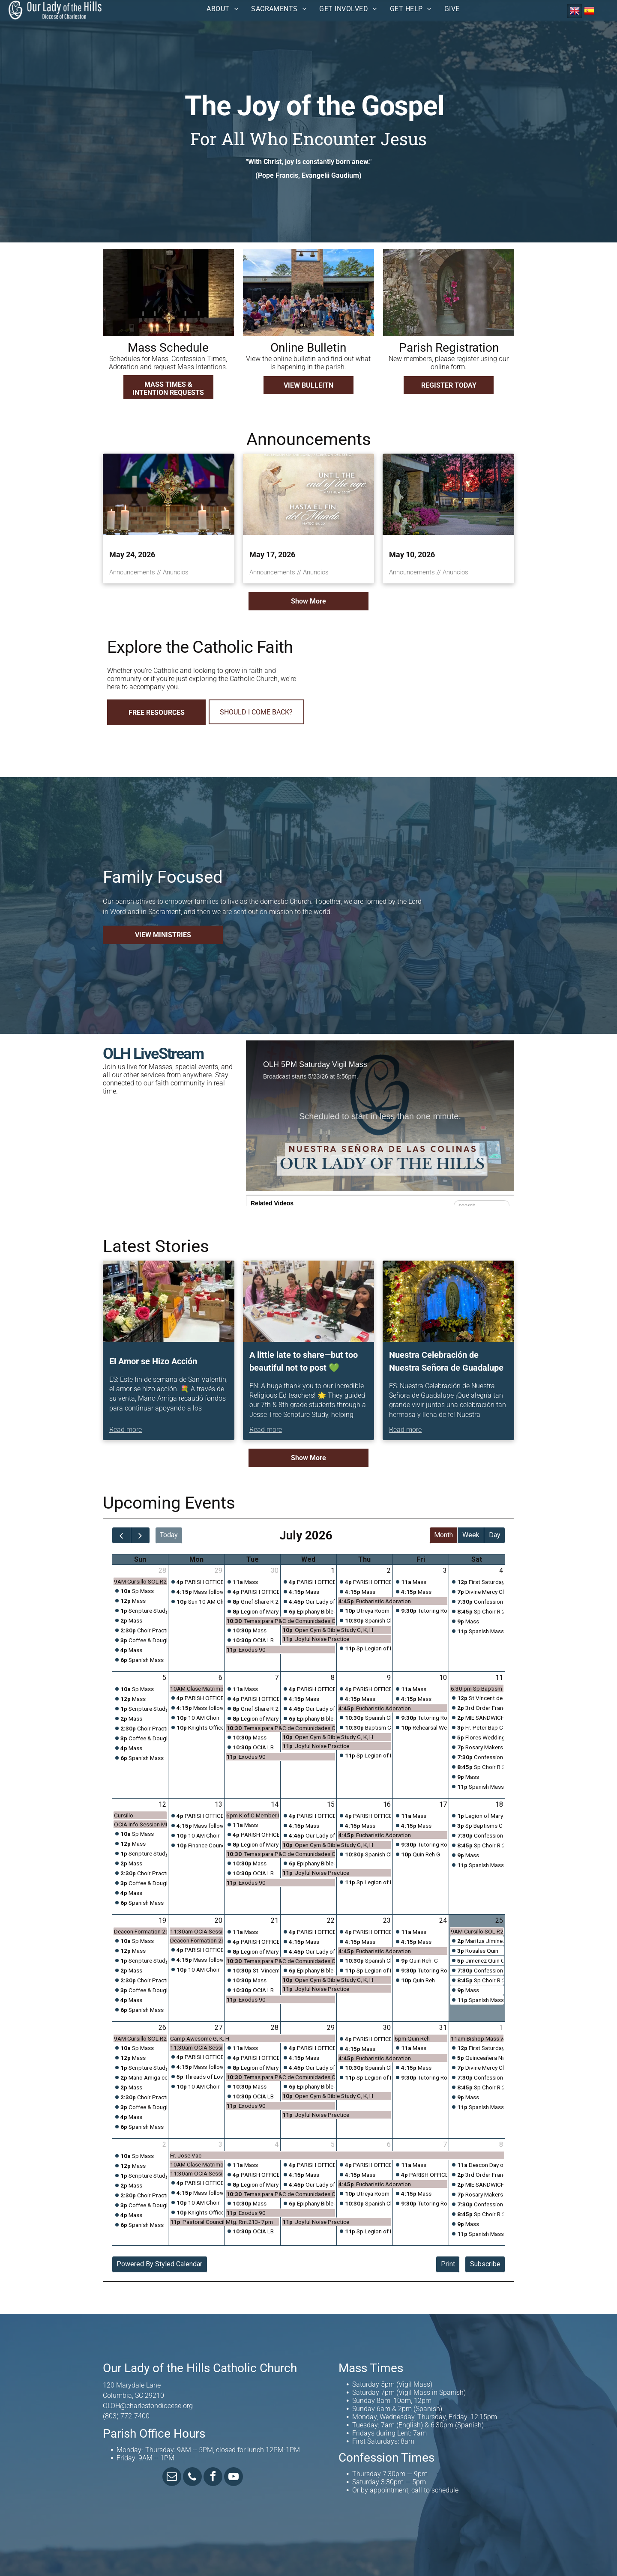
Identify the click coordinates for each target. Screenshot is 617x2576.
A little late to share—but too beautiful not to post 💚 (303, 1361)
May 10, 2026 (412, 554)
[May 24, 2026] (168, 494)
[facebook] (213, 2477)
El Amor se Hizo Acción (153, 1361)
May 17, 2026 (272, 554)
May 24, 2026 (132, 554)
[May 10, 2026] (448, 494)
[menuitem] (222, 9)
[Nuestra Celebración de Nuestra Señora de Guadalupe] (448, 1301)
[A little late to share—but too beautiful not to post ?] (308, 1301)
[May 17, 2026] (308, 494)
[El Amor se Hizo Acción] (168, 1301)
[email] (171, 2477)
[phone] (192, 2477)
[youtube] (233, 2477)
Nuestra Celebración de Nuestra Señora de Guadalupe (446, 1361)
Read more (125, 1429)
